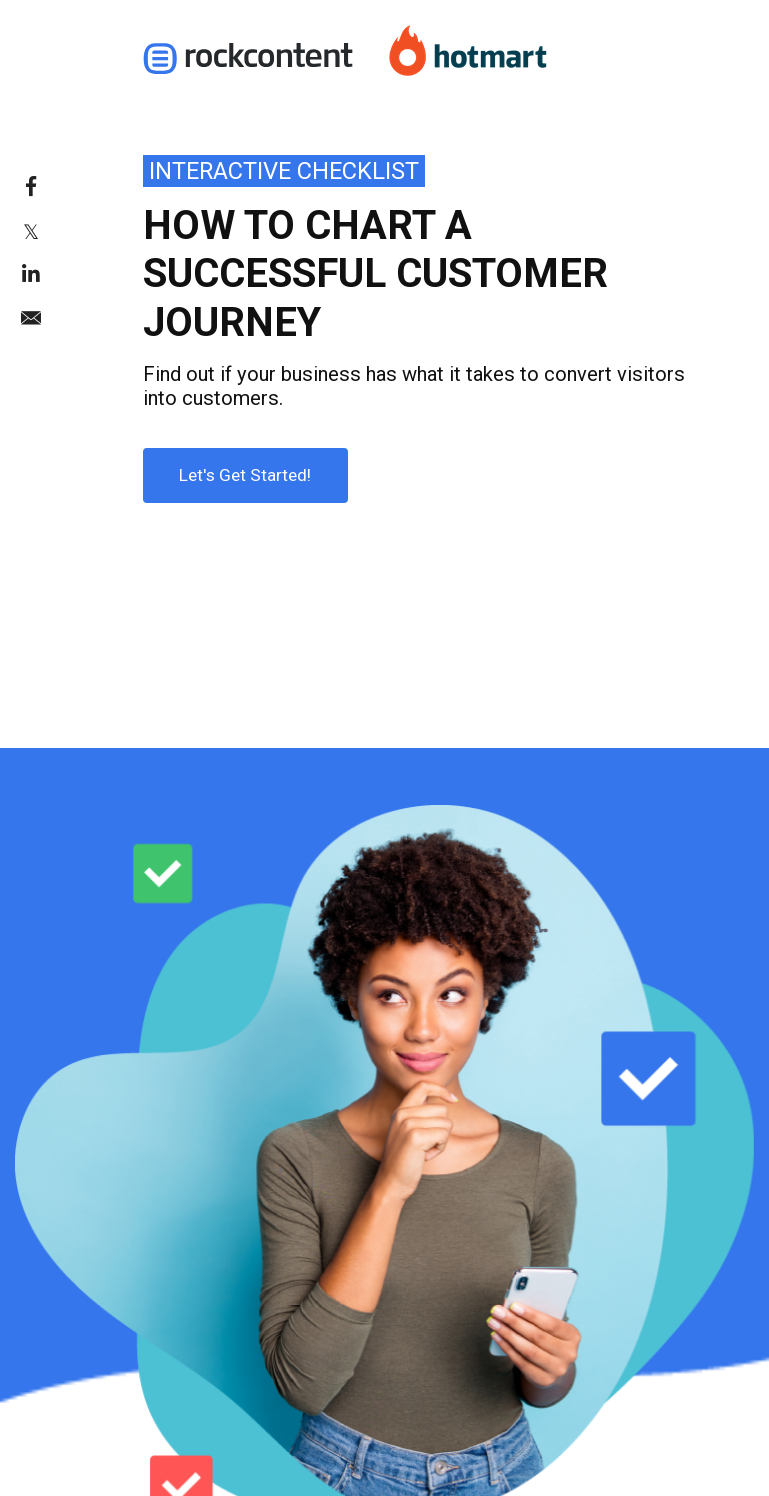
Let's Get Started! (227, 466)
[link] (58, 186)
